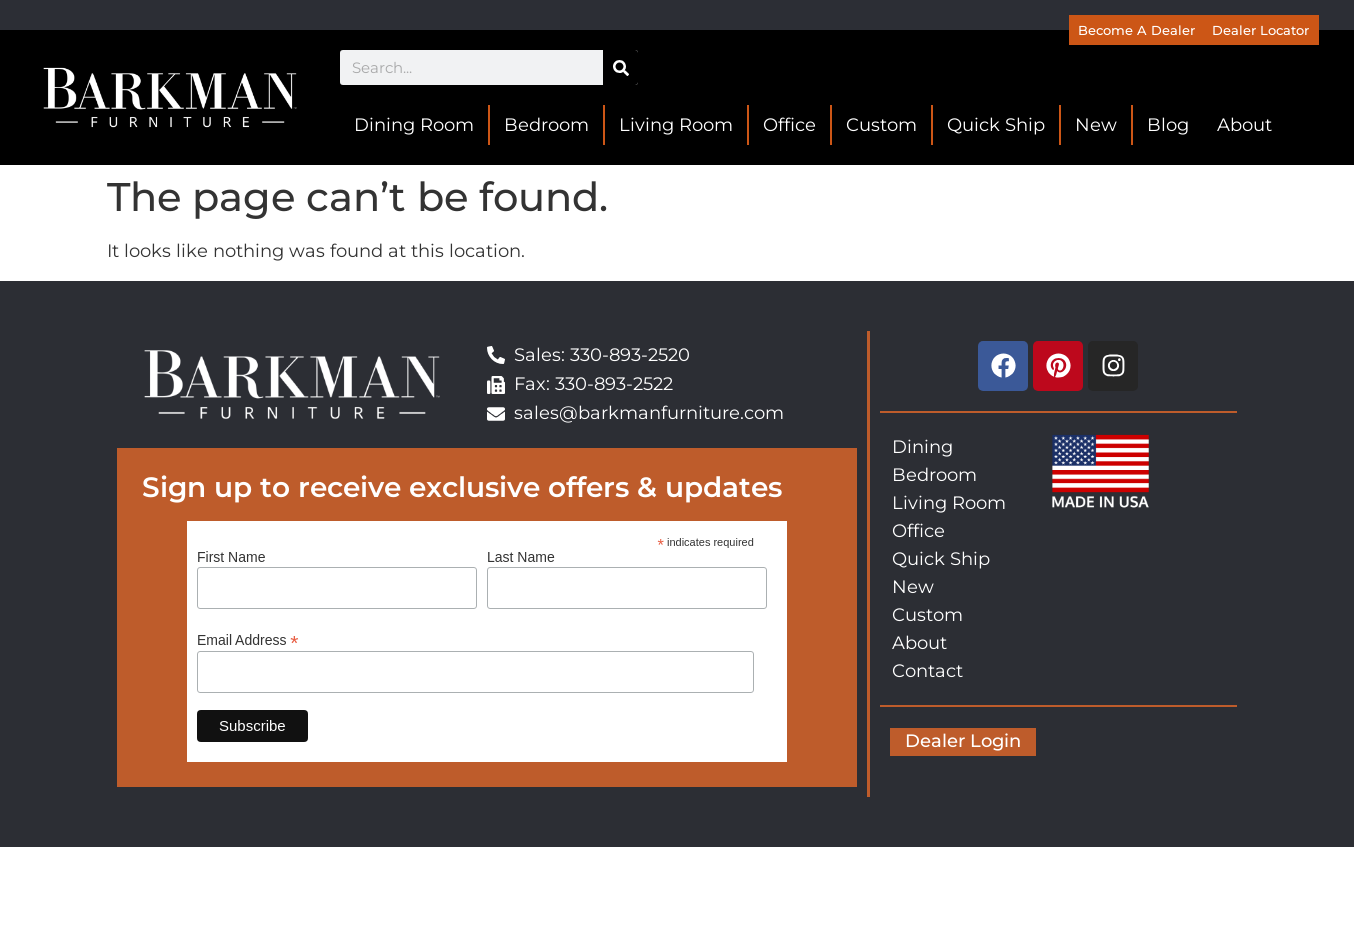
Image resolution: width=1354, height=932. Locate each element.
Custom (881, 125)
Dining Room (414, 125)
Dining (922, 447)
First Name (231, 557)
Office (789, 125)
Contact (927, 671)
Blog (1168, 125)
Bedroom (546, 125)
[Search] (620, 67)
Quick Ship (996, 125)
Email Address (248, 639)
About (1244, 125)
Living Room (676, 125)
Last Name (521, 557)
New (1096, 125)
